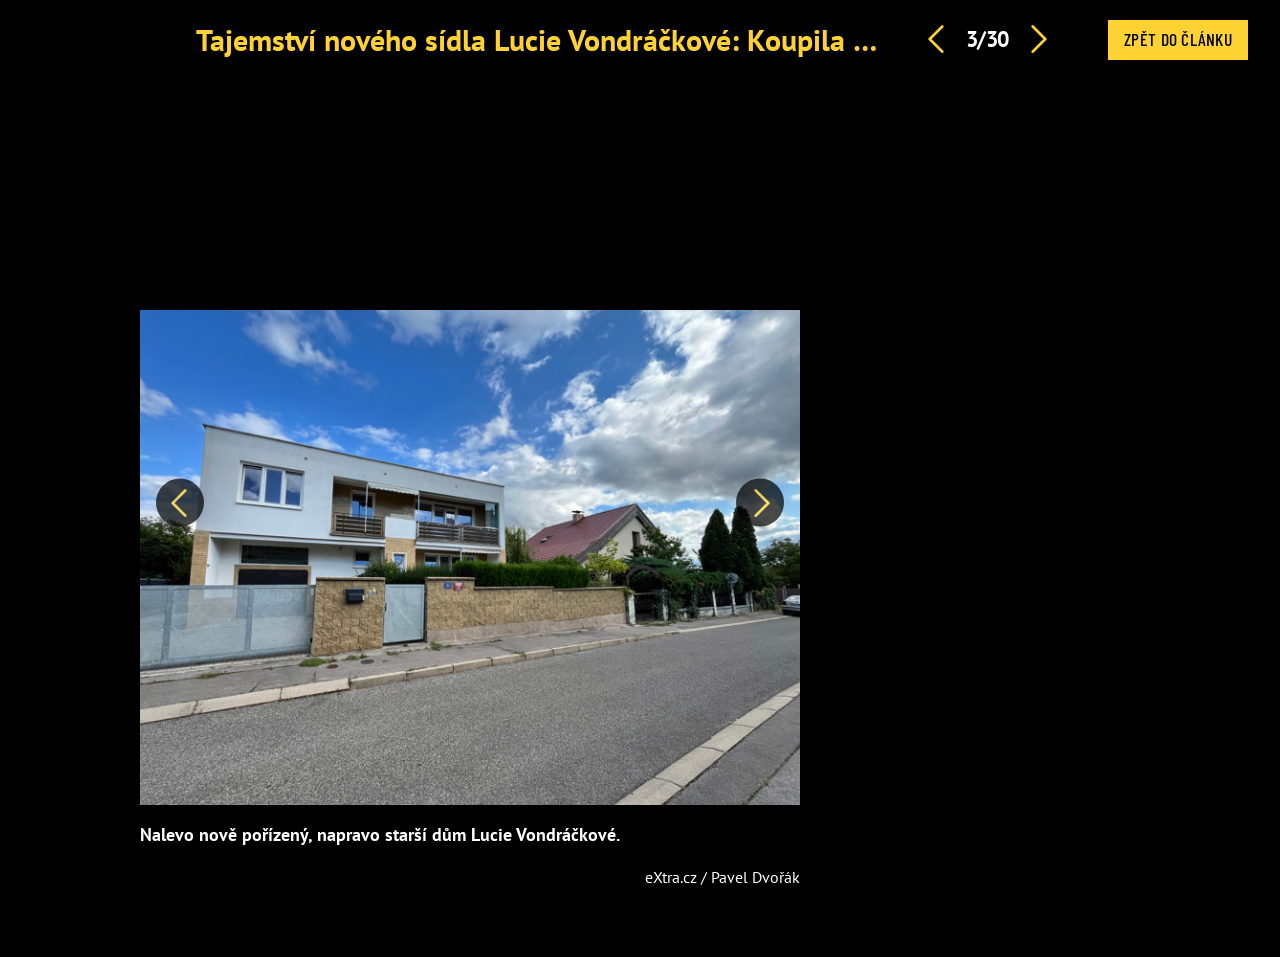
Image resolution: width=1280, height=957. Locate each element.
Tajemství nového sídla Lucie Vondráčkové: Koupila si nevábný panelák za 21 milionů (737, 39)
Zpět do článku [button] (1178, 39)
